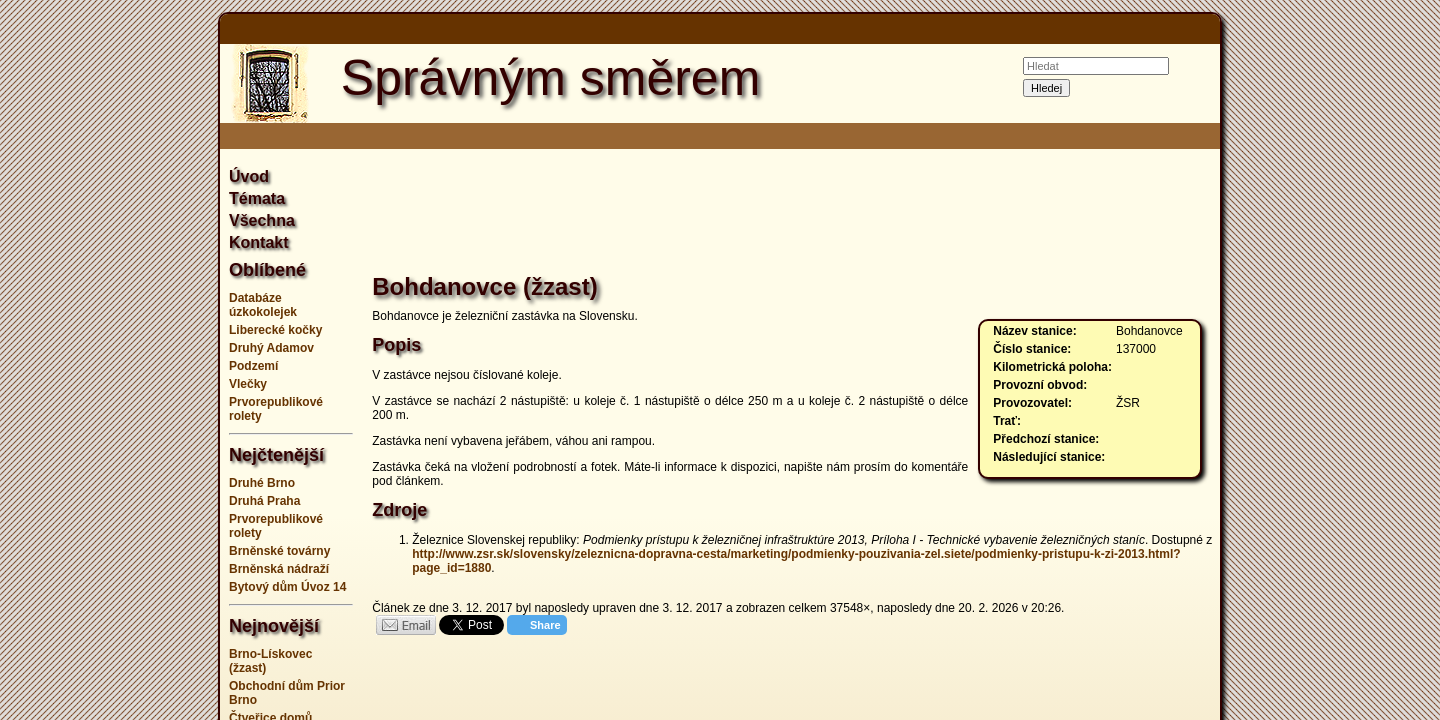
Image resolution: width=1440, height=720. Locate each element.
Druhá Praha (264, 501)
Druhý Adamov (271, 348)
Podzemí (253, 366)
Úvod (249, 176)
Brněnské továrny (279, 551)
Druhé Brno (262, 483)
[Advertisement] (120, 360)
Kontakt (259, 242)
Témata (257, 198)
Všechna (262, 220)
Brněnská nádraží (279, 569)
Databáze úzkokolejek (263, 305)
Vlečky (248, 384)
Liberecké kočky (275, 330)
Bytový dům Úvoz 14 (287, 587)
